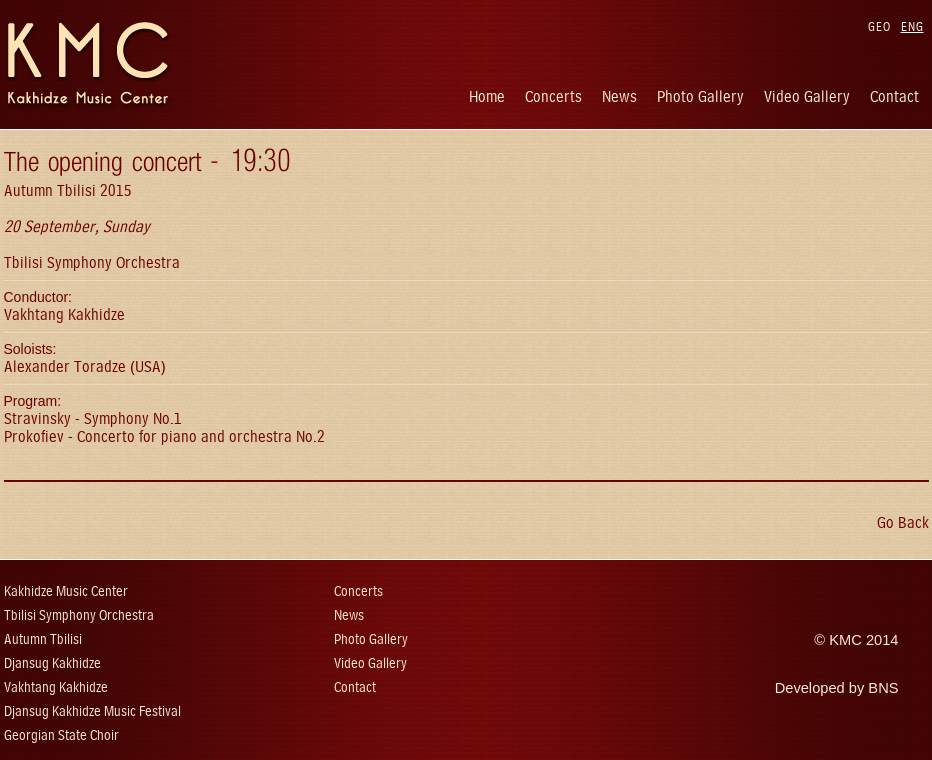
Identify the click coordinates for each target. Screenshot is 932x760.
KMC (845, 640)
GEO (879, 26)
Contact (894, 96)
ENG (912, 26)
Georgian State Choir (61, 735)
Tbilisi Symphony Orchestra (79, 615)
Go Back (903, 522)
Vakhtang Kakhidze (56, 687)
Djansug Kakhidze (52, 663)
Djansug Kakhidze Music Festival (92, 711)
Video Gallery (807, 96)
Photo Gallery (700, 96)
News (619, 96)
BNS (883, 688)
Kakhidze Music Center (66, 591)
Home (487, 96)
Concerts (553, 96)
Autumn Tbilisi (43, 639)
